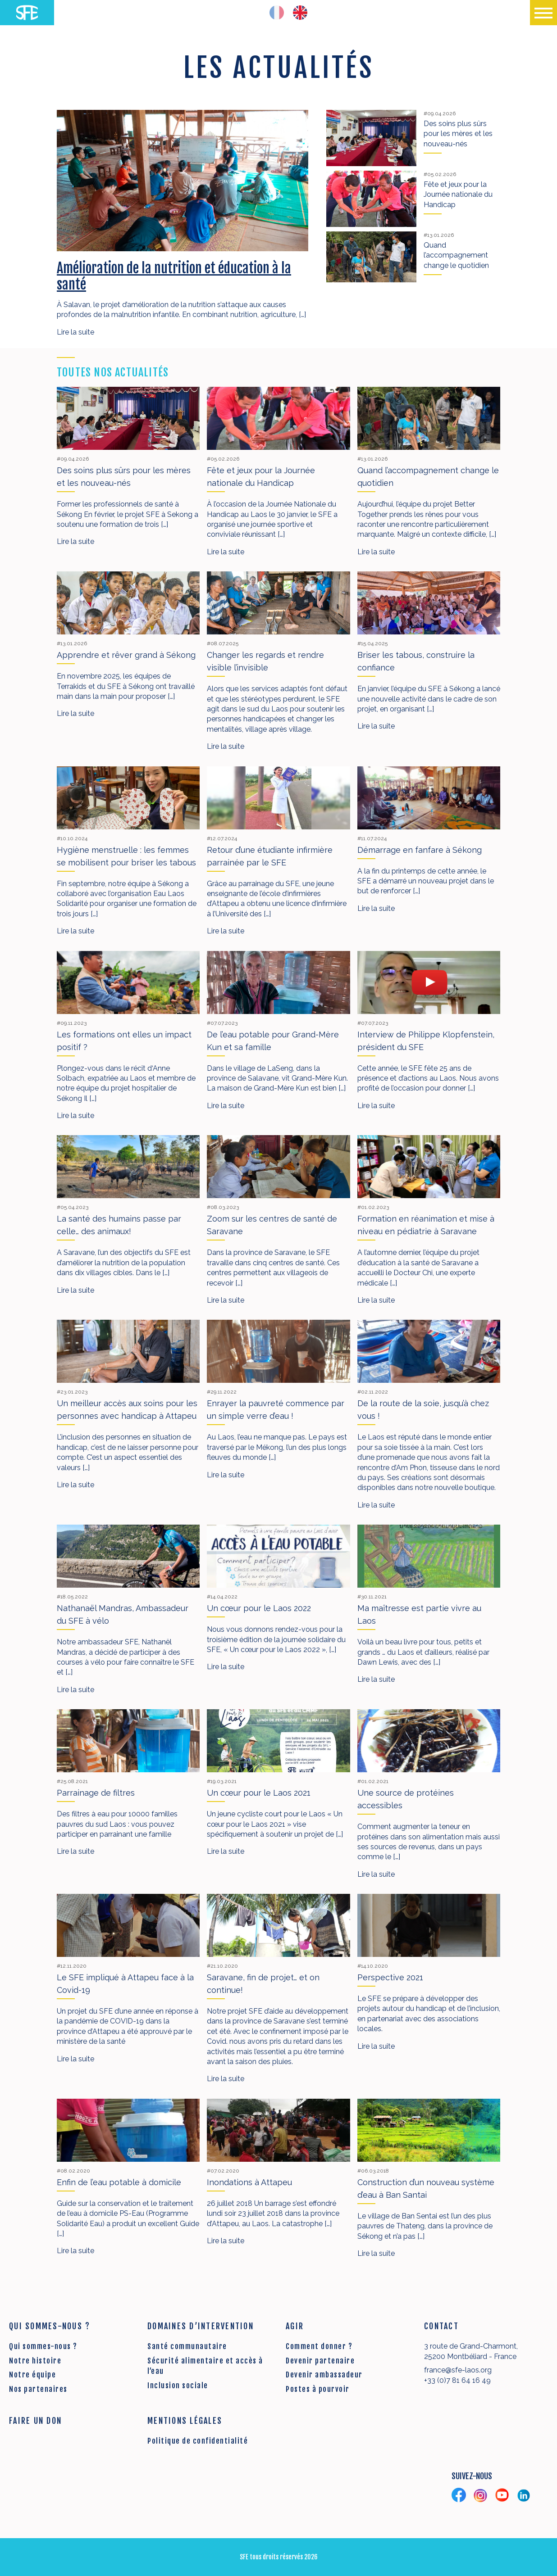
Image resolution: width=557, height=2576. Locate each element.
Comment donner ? (319, 2346)
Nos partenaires (38, 2389)
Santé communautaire (187, 2346)
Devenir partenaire (320, 2360)
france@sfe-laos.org (458, 2370)
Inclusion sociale (177, 2385)
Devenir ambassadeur (324, 2374)
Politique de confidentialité (197, 2440)
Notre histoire (35, 2360)
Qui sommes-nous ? (43, 2346)
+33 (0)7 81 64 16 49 (457, 2380)
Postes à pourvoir (318, 2389)
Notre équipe (32, 2374)
